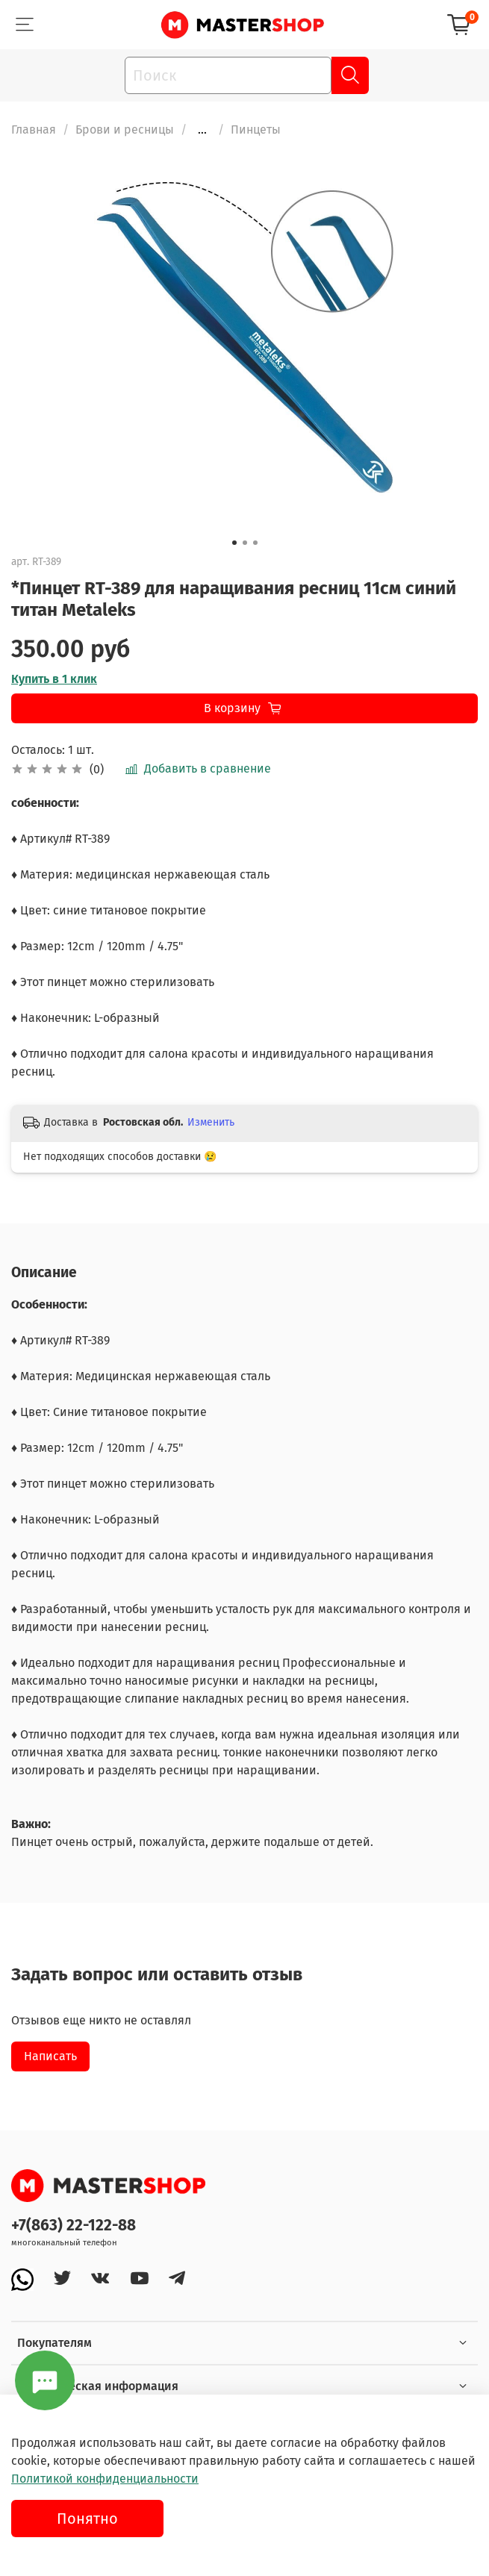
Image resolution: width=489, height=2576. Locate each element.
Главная (33, 129)
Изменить (210, 1122)
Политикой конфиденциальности (105, 2478)
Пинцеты (256, 129)
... (202, 130)
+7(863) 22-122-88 (73, 2225)
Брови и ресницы (124, 129)
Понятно (87, 2518)
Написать (50, 2056)
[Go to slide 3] (255, 542)
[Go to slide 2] (245, 542)
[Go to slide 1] (234, 542)
